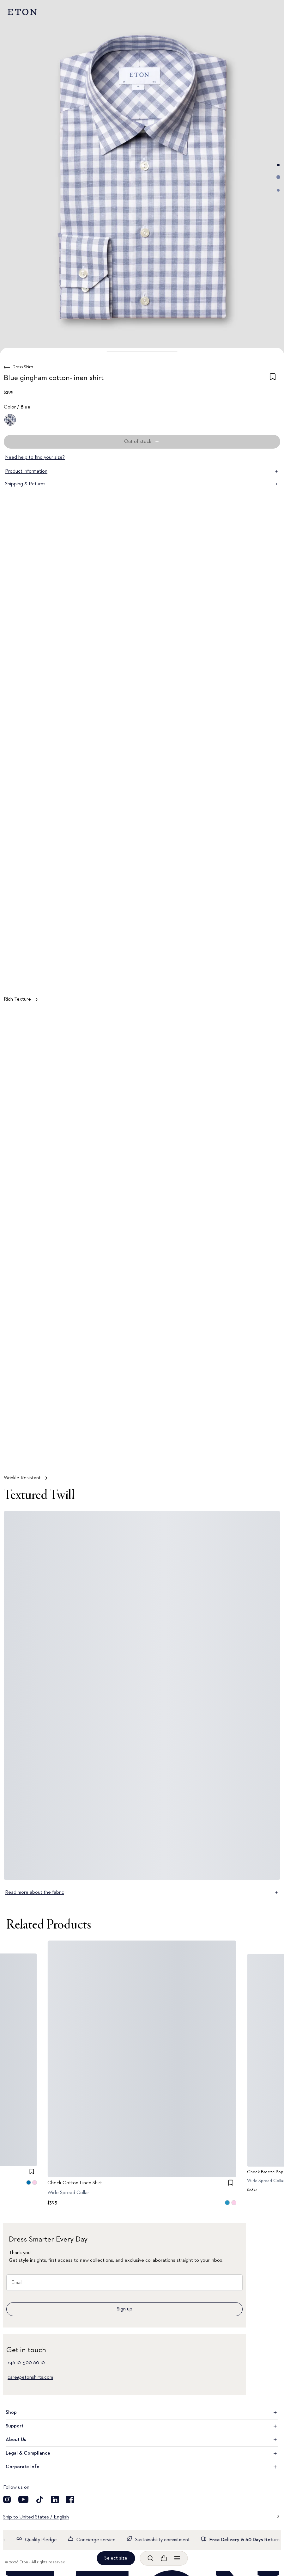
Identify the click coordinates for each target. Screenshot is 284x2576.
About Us (142, 2440)
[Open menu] (177, 2558)
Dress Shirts (23, 367)
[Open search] (150, 2558)
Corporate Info (142, 2467)
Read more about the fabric (142, 1892)
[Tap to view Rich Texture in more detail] (142, 769)
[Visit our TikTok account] (40, 2499)
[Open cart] (163, 2558)
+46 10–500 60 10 (26, 2362)
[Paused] (269, 1456)
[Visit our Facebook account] (70, 2499)
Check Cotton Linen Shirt (74, 2183)
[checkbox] (272, 379)
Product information (142, 471)
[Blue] (10, 420)
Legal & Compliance (142, 2453)
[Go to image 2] (278, 177)
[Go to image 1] (278, 165)
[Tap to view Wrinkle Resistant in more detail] (142, 1247)
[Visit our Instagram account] (7, 2499)
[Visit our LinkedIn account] (55, 2499)
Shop (142, 2412)
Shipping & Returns (142, 484)
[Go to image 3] (278, 190)
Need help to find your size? (35, 457)
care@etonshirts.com (30, 2377)
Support (142, 2426)
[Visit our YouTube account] (23, 2499)
